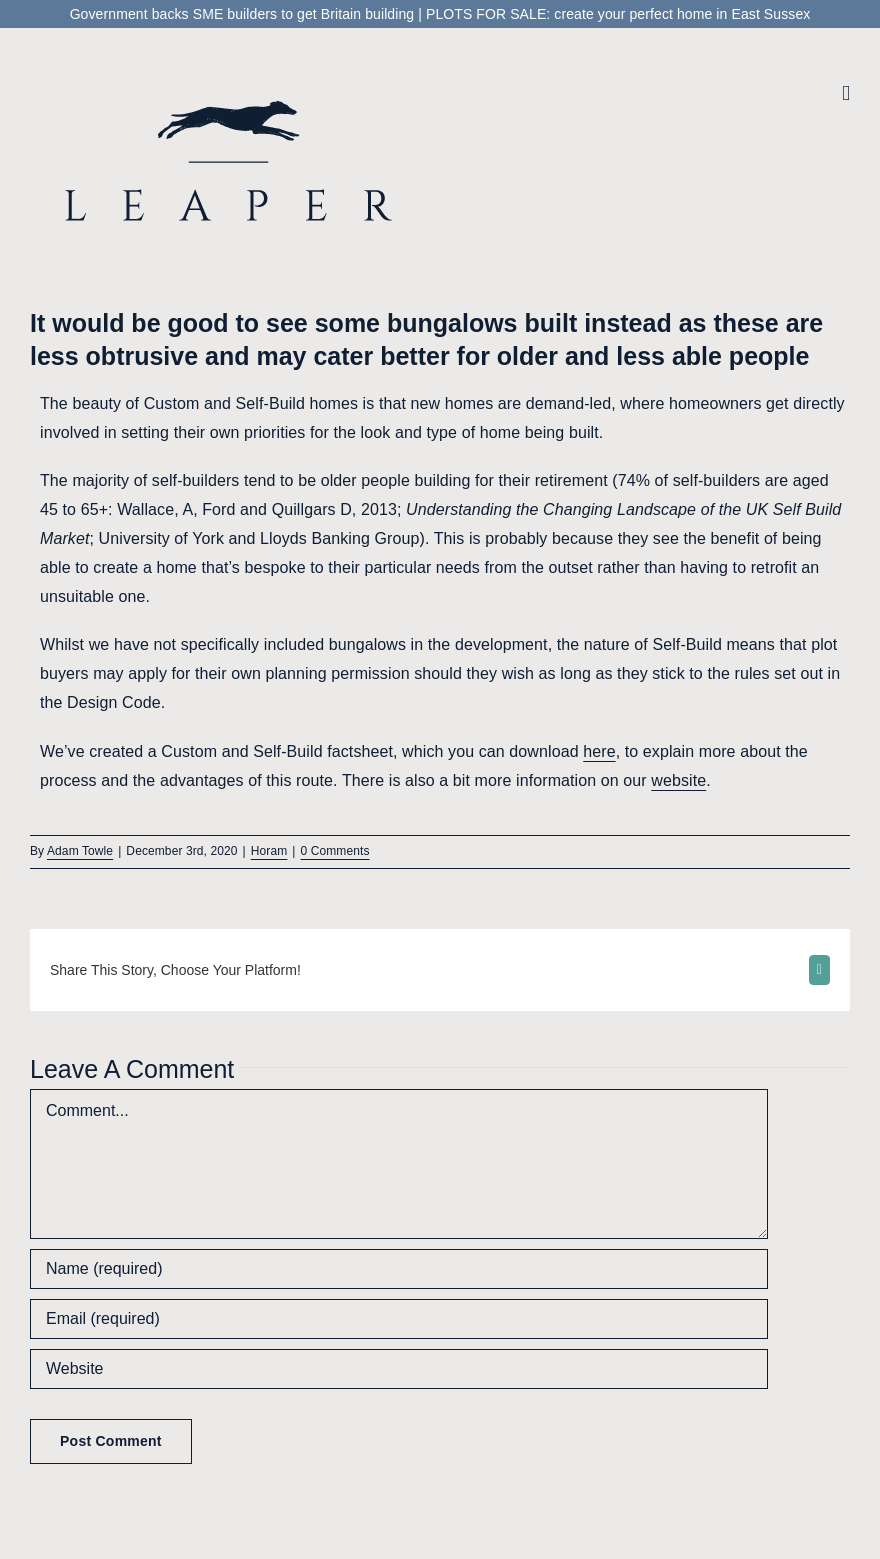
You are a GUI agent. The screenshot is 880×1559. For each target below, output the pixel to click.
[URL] (399, 1369)
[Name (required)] (399, 1269)
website (678, 780)
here (599, 751)
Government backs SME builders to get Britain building (242, 14)
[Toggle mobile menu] (846, 93)
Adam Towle (80, 851)
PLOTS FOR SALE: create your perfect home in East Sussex (618, 14)
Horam (269, 851)
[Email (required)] (399, 1319)
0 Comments (335, 851)
